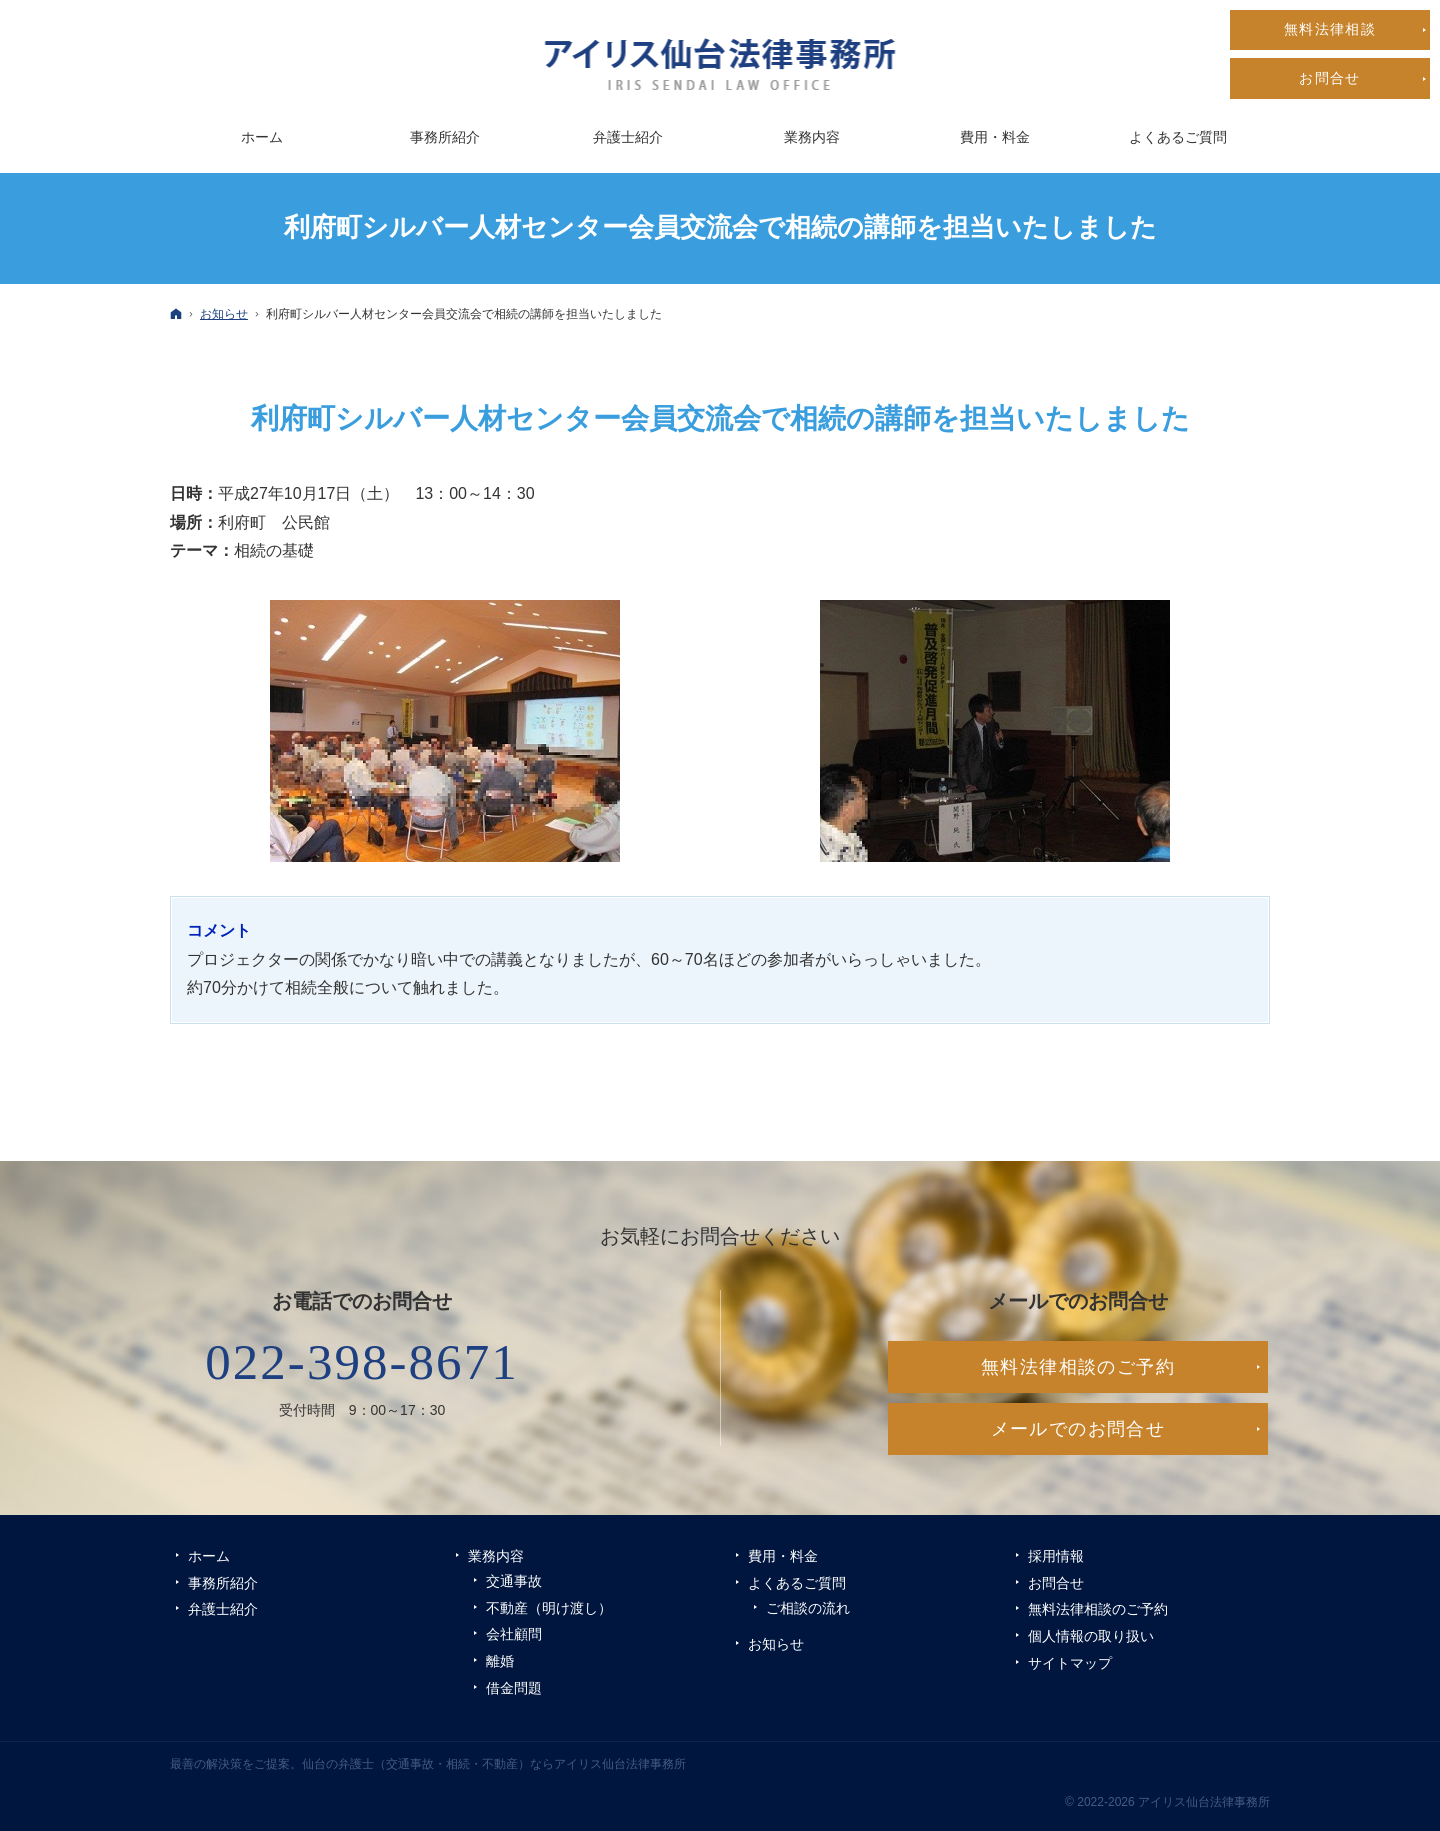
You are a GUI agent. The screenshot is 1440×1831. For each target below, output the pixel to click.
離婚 (500, 1661)
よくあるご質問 (797, 1583)
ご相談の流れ (808, 1608)
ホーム (209, 1556)
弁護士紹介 (223, 1609)
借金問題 (514, 1688)
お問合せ (1056, 1583)
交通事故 (514, 1581)
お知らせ (776, 1644)
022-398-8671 (362, 1362)
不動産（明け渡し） (549, 1608)
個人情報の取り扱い (1091, 1636)
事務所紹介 (223, 1583)
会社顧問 (514, 1634)
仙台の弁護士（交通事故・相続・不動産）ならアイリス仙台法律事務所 (494, 1764)
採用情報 (1056, 1556)
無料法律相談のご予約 (1098, 1609)
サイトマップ (1070, 1663)
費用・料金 (783, 1556)
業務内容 (496, 1556)
